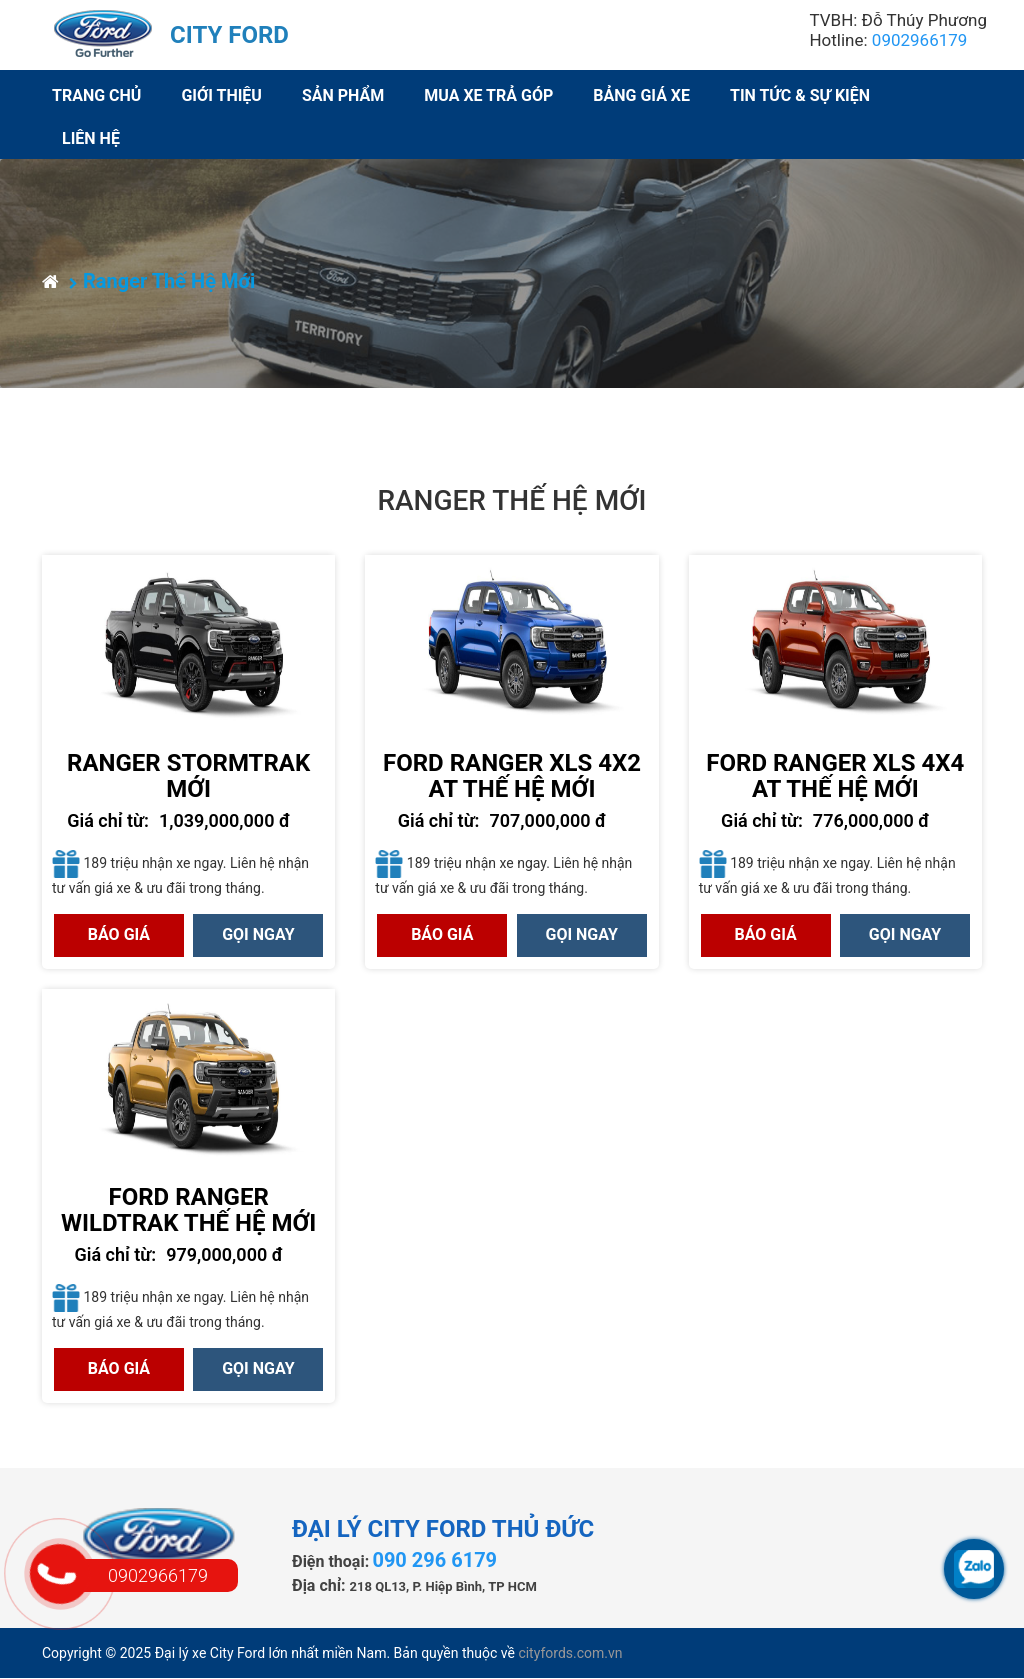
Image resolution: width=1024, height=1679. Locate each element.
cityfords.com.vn (570, 1653)
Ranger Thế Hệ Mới (162, 281)
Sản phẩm (343, 95)
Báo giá (119, 934)
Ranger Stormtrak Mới (188, 776)
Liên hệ (91, 138)
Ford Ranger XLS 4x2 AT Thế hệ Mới (512, 776)
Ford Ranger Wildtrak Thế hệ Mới (188, 1210)
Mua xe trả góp (488, 95)
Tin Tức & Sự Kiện (800, 95)
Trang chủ (96, 95)
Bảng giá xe (641, 95)
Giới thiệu (221, 95)
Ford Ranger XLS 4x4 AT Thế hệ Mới (835, 776)
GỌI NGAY (258, 934)
